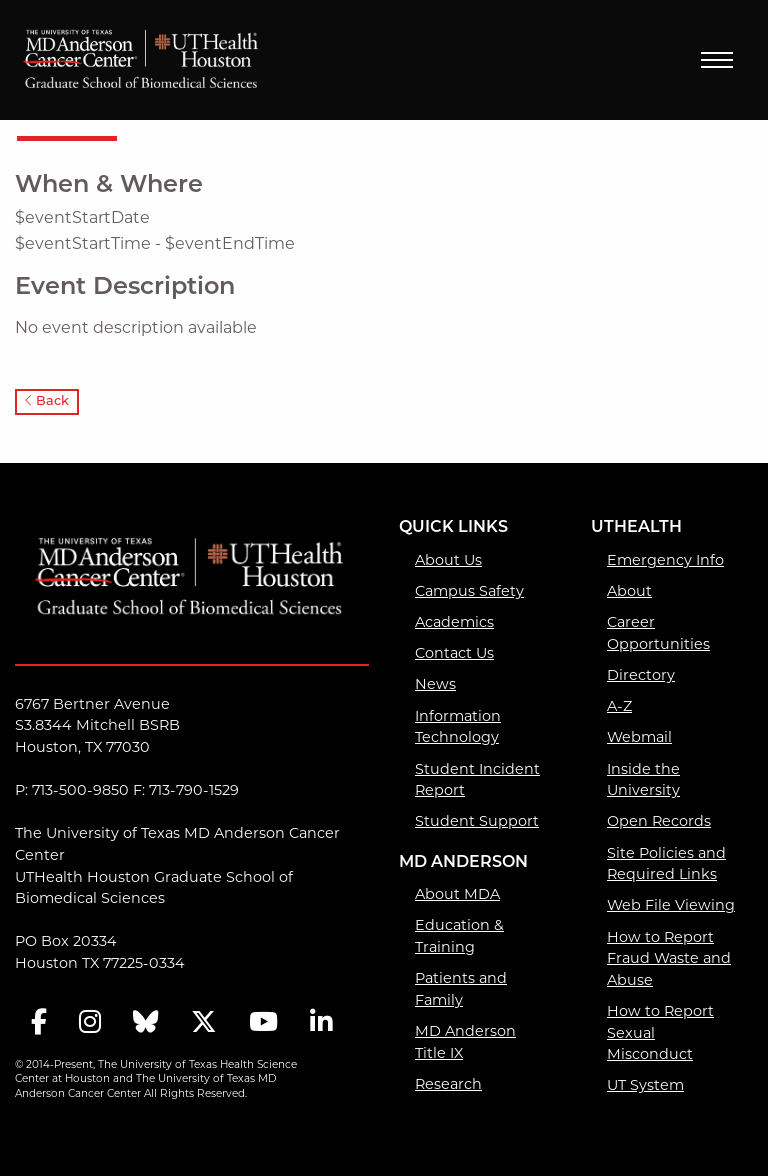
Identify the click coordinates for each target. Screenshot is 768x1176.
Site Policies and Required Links (666, 865)
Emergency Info (665, 561)
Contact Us (454, 654)
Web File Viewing (671, 906)
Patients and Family (461, 990)
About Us (448, 561)
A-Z (619, 707)
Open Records (659, 822)
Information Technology (458, 728)
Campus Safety (469, 592)
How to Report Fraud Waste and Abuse (669, 960)
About (629, 592)
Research (448, 1085)
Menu (717, 60)
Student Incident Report (477, 781)
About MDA (457, 895)
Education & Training (459, 937)
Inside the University (643, 781)
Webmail (639, 738)
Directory (641, 676)
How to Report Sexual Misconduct (660, 1034)
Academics (454, 623)
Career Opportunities (658, 634)
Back (47, 401)
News (435, 685)
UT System (645, 1086)
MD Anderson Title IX (465, 1043)
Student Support (477, 822)
